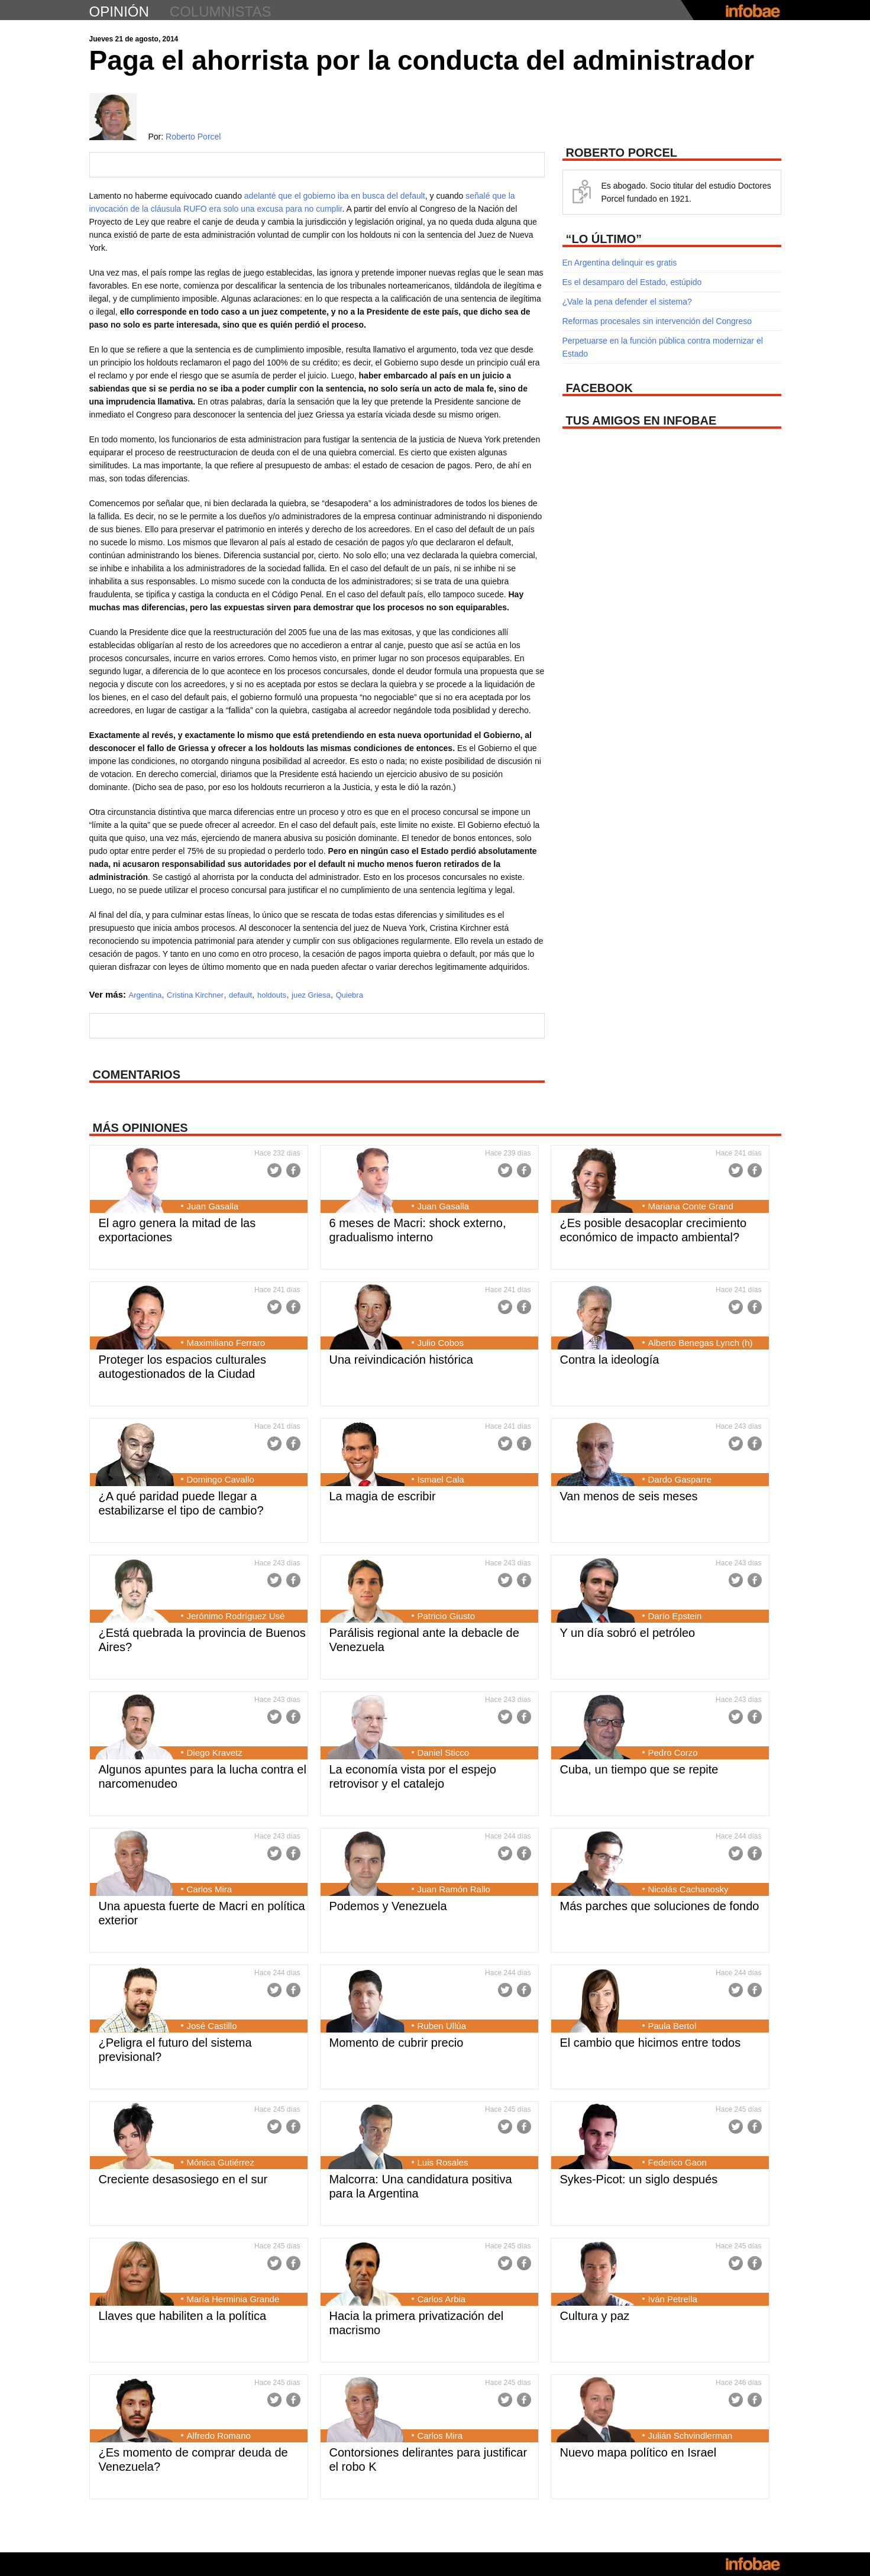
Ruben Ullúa (442, 2026)
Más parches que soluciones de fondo (659, 1905)
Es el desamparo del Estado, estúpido (632, 282)
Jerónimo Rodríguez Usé (236, 1616)
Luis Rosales (443, 2162)
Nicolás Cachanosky (688, 1889)
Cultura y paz (595, 2315)
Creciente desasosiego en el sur (183, 2179)
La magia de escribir (382, 1496)
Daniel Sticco (444, 1752)
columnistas (220, 12)
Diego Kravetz (214, 1752)
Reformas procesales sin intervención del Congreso (657, 321)
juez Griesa (311, 995)
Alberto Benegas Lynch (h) (700, 1343)
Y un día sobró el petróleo (628, 1632)
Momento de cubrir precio (396, 2042)
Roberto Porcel (193, 136)
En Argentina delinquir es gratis (619, 262)
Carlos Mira (209, 1889)
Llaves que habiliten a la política (183, 2315)
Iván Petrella (672, 2299)
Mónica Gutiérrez (220, 2162)
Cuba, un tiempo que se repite (639, 1769)
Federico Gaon (677, 2162)
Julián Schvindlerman (690, 2436)
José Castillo (212, 2026)
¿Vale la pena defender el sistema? (627, 301)
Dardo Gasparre (680, 1479)
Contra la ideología (609, 1359)
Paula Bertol (672, 2026)
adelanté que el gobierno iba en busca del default (334, 195)
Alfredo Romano (219, 2436)
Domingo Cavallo (220, 1479)
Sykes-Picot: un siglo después (639, 2179)
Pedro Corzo (673, 1752)
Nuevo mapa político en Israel (638, 2452)
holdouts (271, 995)
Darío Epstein (675, 1616)
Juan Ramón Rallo (454, 1889)
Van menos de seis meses (629, 1496)
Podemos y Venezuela (388, 1905)
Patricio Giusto (447, 1616)
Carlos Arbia (442, 2299)
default (240, 995)
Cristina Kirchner (195, 995)
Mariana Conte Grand (690, 1206)
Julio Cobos (441, 1343)
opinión (119, 12)
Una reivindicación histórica (401, 1359)
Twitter (274, 1170)
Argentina (145, 995)
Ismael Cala (441, 1479)
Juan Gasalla (213, 1206)
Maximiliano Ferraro (226, 1343)
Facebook (293, 1170)
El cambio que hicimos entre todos (650, 2042)
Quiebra (349, 995)
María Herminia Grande (233, 2299)
